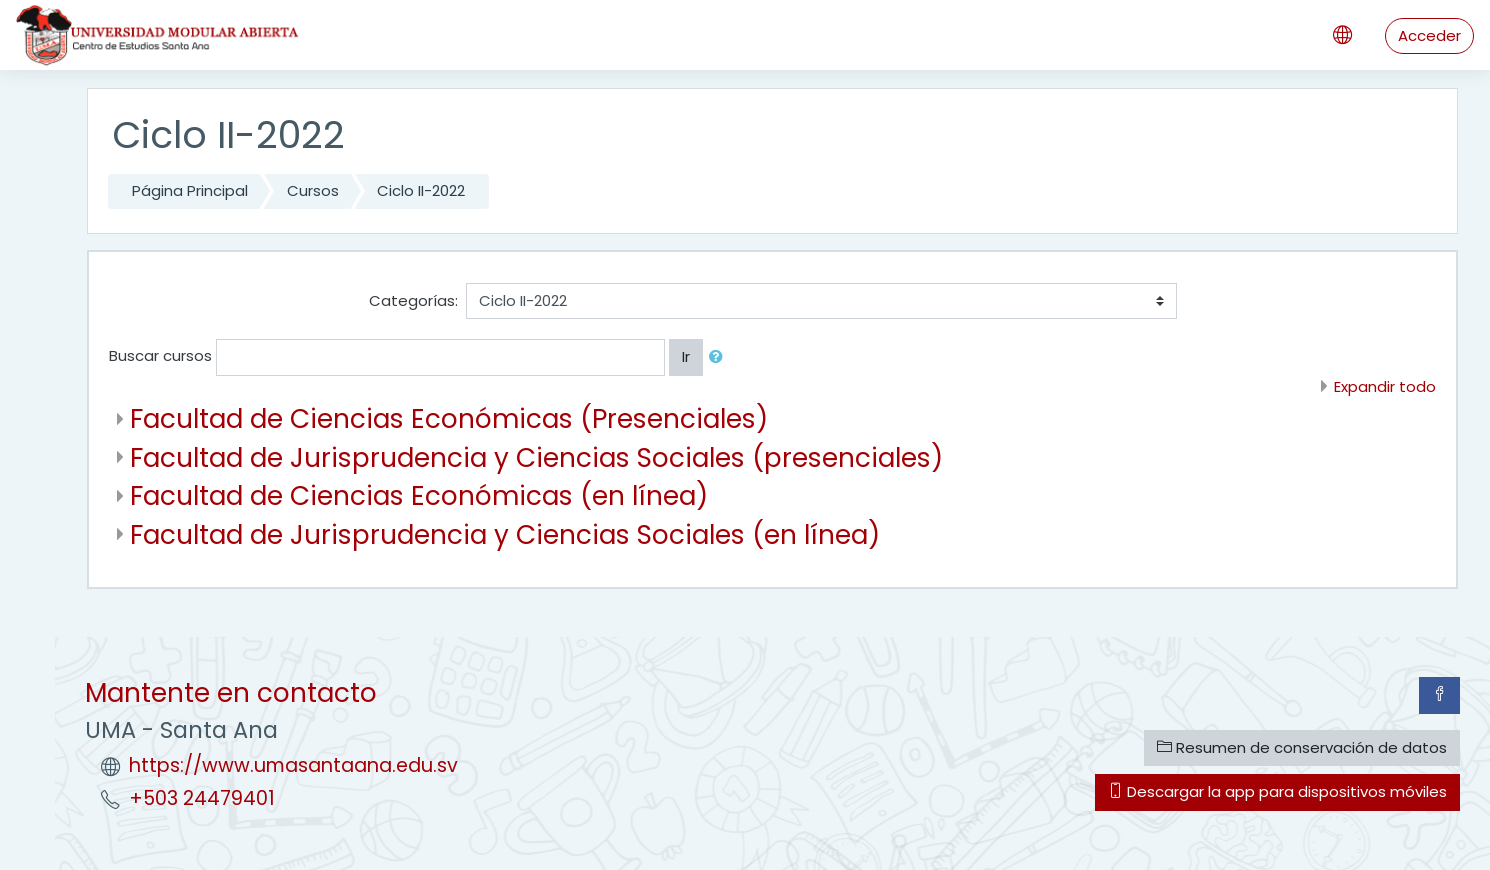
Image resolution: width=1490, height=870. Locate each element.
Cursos (313, 190)
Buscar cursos (160, 355)
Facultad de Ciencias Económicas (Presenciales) (449, 418)
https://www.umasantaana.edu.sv (293, 765)
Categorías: (413, 300)
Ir (686, 356)
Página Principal (190, 190)
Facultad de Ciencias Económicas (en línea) (419, 495)
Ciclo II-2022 (421, 190)
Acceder (1429, 35)
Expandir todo (1385, 386)
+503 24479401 (202, 798)
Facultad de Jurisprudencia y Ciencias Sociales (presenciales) (536, 457)
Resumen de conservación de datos (1302, 747)
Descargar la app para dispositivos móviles (1277, 791)
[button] (720, 357)
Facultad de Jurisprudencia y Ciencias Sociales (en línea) (505, 534)
